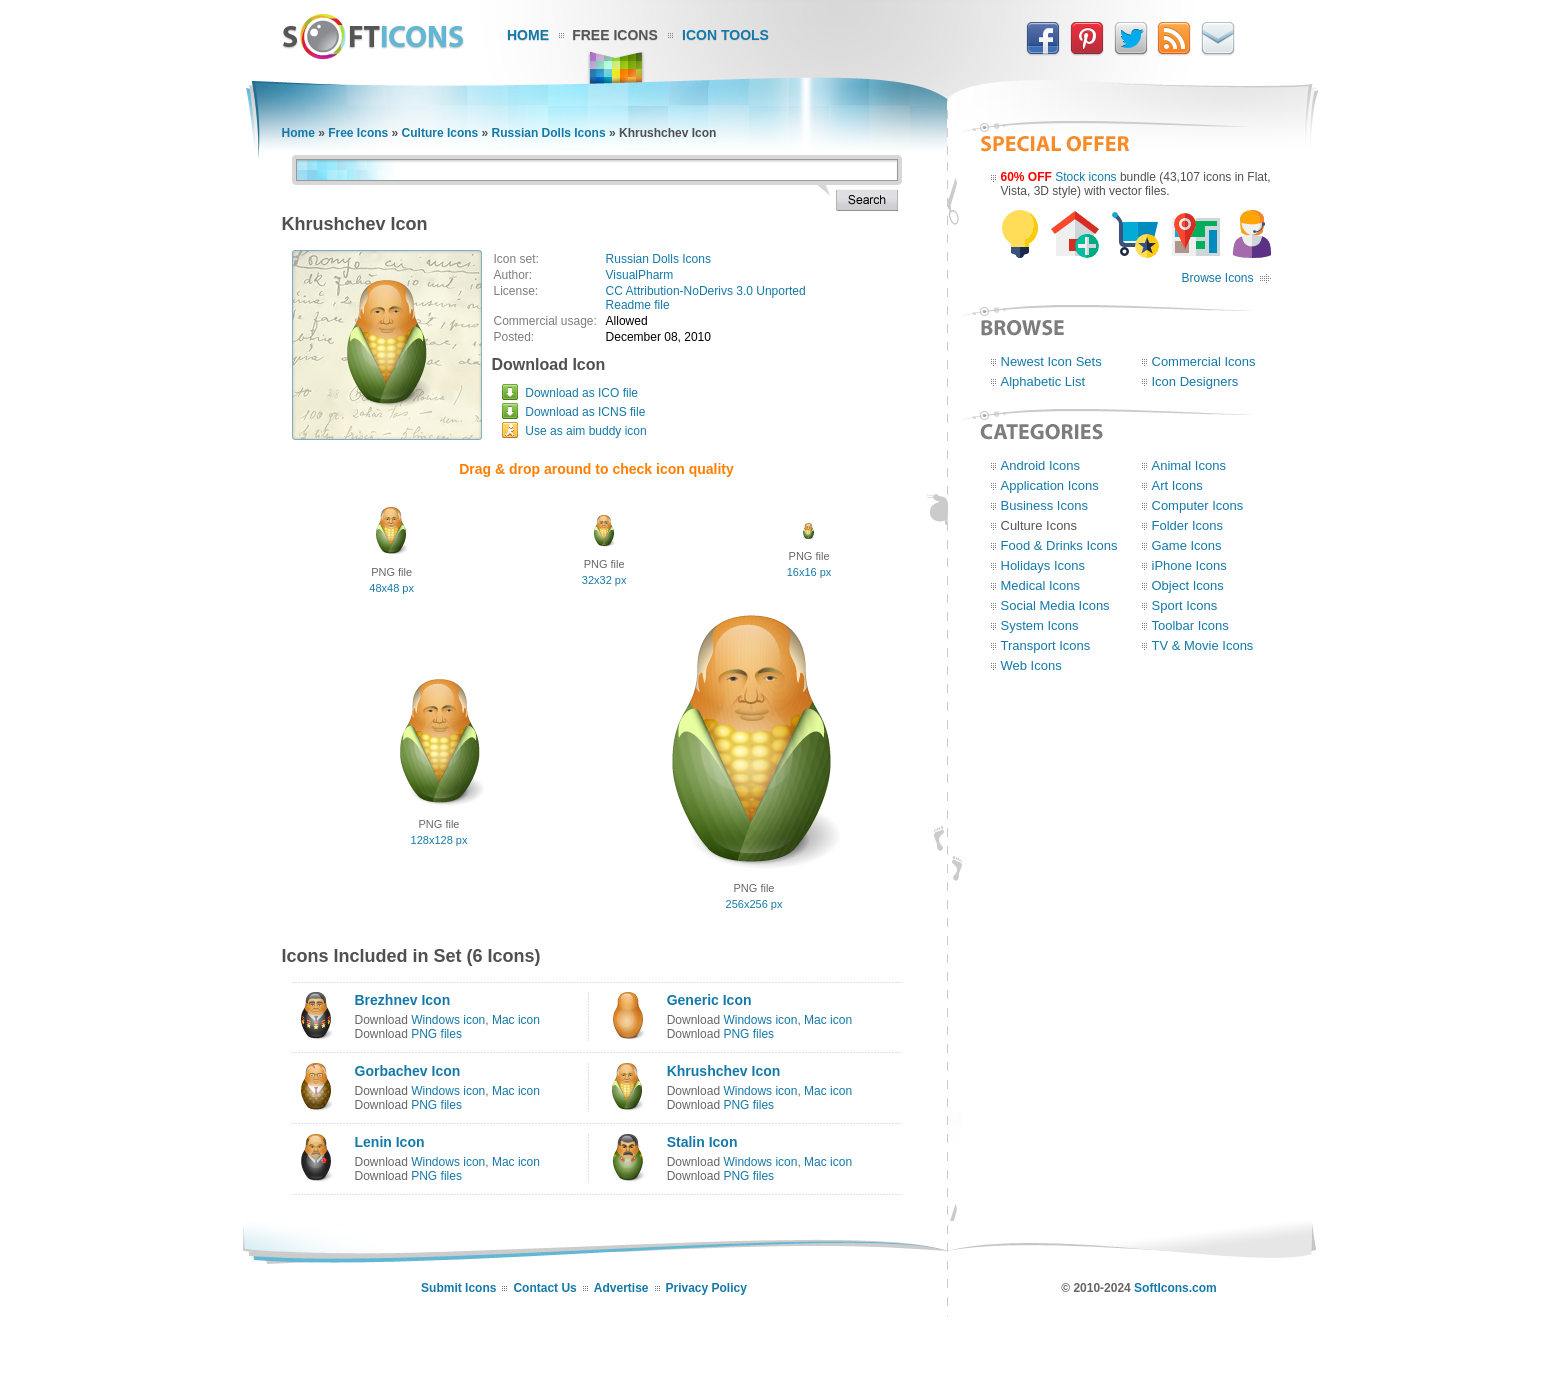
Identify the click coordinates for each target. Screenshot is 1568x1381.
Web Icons (1031, 665)
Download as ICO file (581, 393)
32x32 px (604, 580)
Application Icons (1050, 485)
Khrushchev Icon (724, 1071)
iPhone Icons (1189, 565)
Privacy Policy (706, 1288)
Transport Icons (1046, 645)
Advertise (621, 1288)
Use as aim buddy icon (585, 431)
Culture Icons (440, 133)
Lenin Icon (390, 1142)
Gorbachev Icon (408, 1071)
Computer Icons (1198, 505)
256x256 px (754, 904)
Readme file (638, 305)
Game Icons (1187, 545)
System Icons (1040, 625)
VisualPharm (640, 275)
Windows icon (448, 1020)
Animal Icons (1189, 465)
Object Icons (1188, 585)
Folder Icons (1188, 525)
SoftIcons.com (1175, 1288)
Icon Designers (1195, 381)
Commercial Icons (1204, 361)
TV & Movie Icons (1203, 645)
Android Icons (1041, 465)
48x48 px (391, 588)
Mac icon (516, 1020)
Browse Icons (1217, 278)
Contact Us (544, 1288)
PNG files (436, 1034)
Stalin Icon (702, 1142)
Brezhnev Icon (403, 1000)
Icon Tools (725, 35)
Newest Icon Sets (1051, 361)
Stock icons (1085, 177)
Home (528, 35)
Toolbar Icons (1190, 625)
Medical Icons (1040, 585)
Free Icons (615, 35)
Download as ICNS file (585, 412)
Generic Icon (709, 1000)
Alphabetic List (1043, 381)
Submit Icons (458, 1288)
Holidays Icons (1043, 565)
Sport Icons (1185, 605)
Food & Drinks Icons (1059, 545)
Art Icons (1177, 485)
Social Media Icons (1055, 605)
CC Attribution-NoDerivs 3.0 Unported (706, 291)
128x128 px (439, 840)
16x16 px (809, 572)
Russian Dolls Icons (549, 133)
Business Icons (1044, 505)
